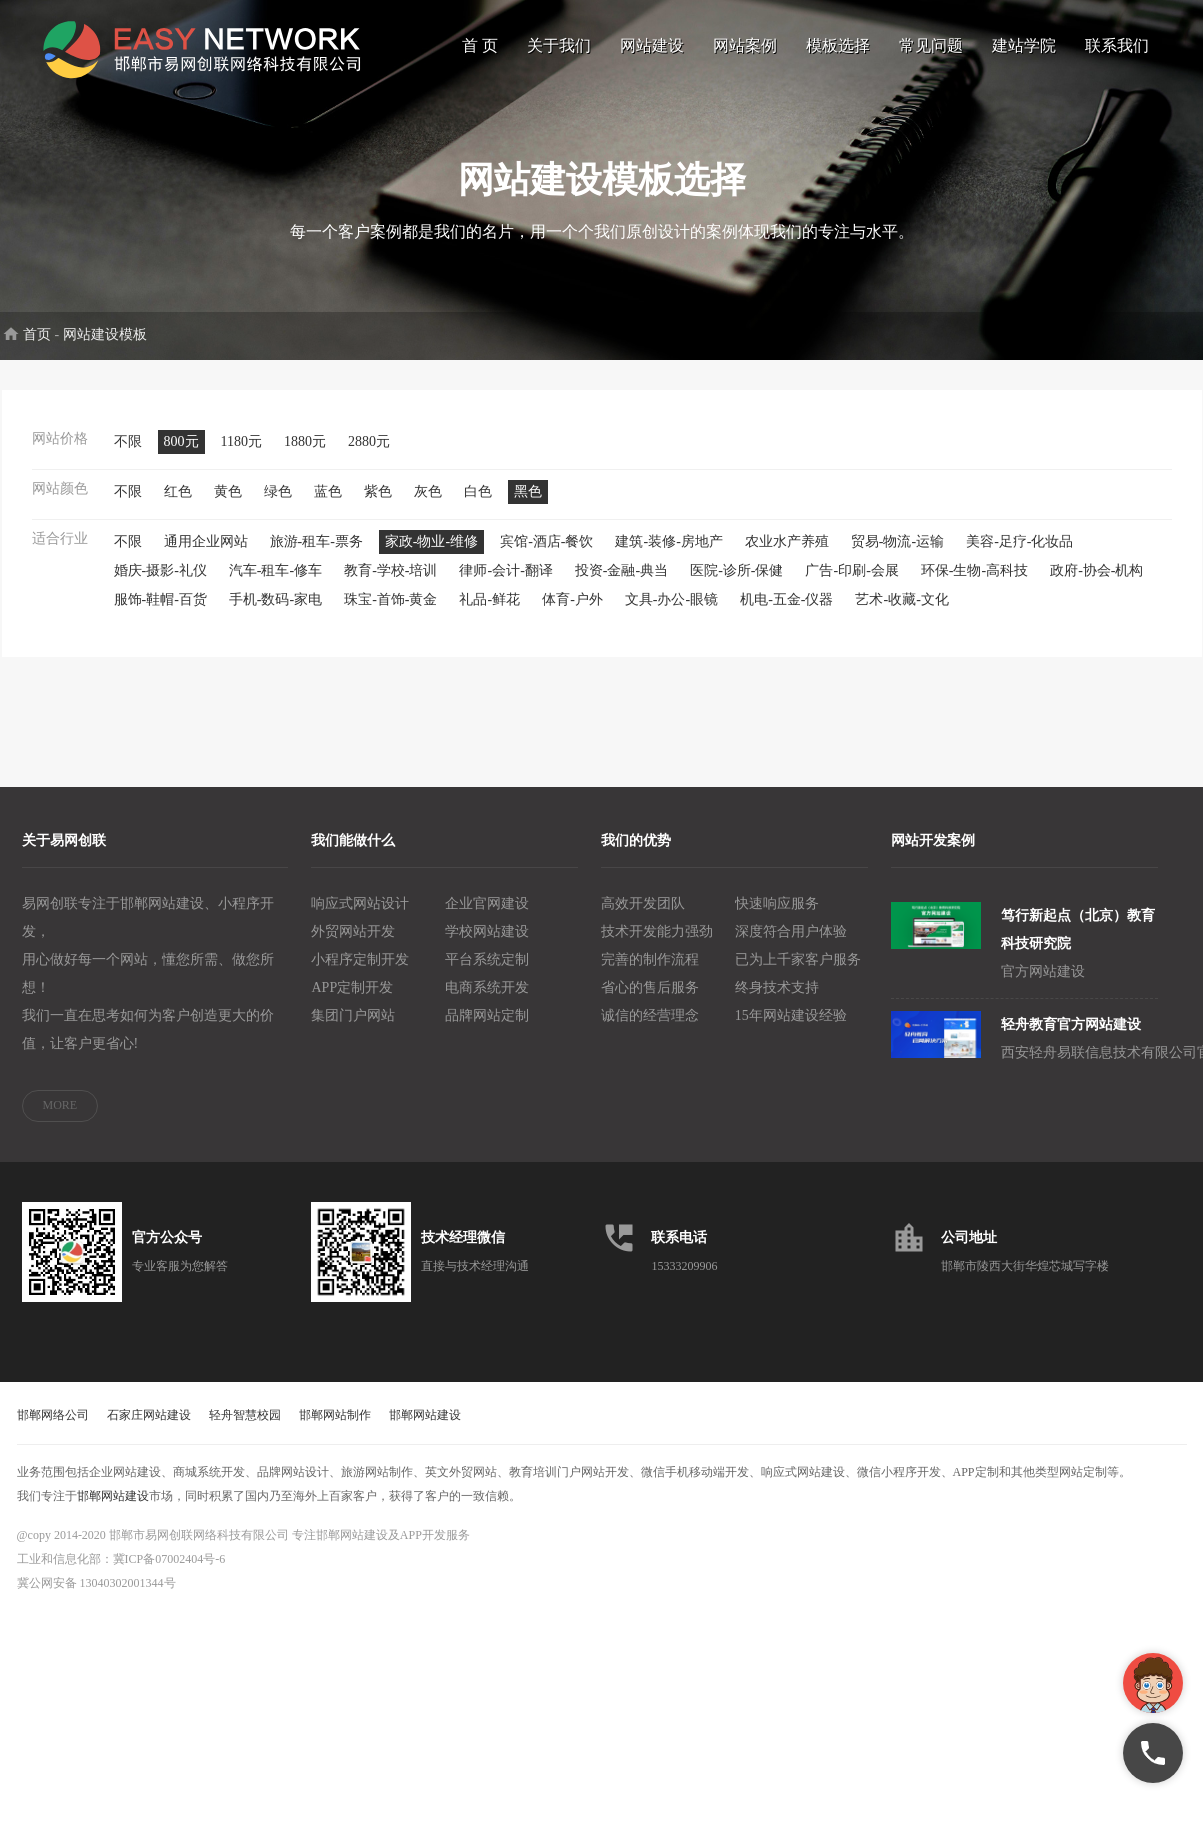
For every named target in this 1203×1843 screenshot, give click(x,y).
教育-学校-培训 (390, 584)
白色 (478, 505)
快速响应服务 (777, 917)
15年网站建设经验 (791, 1029)
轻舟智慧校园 (245, 1429)
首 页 (480, 45)
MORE (60, 1119)
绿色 (278, 505)
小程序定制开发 (360, 973)
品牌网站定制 (487, 1029)
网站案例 (745, 45)
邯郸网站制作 (335, 1429)
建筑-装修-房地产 (668, 555)
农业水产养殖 (787, 555)
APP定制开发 (352, 1001)
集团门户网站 (353, 1029)
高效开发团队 (643, 917)
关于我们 (559, 45)
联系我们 (1117, 45)
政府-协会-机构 (1096, 584)
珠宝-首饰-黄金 (390, 613)
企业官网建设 (487, 917)
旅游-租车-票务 (316, 555)
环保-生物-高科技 (974, 584)
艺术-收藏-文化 (901, 613)
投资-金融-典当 (621, 584)
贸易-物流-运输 (897, 555)
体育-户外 (572, 613)
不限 (128, 455)
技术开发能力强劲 (657, 945)
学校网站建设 (487, 945)
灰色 (428, 505)
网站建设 (652, 45)
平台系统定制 (487, 973)
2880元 (369, 455)
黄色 (228, 505)
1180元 (241, 455)
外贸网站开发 (353, 945)
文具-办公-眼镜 (671, 613)
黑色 (528, 505)
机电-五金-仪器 (786, 613)
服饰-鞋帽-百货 (160, 613)
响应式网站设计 (360, 917)
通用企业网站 (206, 555)
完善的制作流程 (650, 973)
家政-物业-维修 (431, 555)
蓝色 (328, 505)
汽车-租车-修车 (275, 584)
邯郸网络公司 (53, 1429)
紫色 (378, 505)
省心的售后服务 (650, 1001)
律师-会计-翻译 (505, 584)
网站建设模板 (105, 348)
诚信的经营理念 (650, 1029)
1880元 (305, 455)
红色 (178, 505)
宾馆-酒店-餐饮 (546, 555)
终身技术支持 (777, 1001)
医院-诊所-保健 (736, 584)
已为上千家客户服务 (798, 973)
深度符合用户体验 (791, 945)
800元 (181, 455)
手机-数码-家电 (275, 613)
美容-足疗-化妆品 (1019, 555)
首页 (37, 348)
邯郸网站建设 (425, 1429)
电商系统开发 (487, 1001)
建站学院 (1024, 45)
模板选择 (838, 45)
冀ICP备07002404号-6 (169, 1573)
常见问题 (931, 45)
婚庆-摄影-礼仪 (160, 584)
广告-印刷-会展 (851, 584)
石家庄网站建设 (149, 1429)
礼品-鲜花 (489, 613)
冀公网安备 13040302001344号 (96, 1597)
